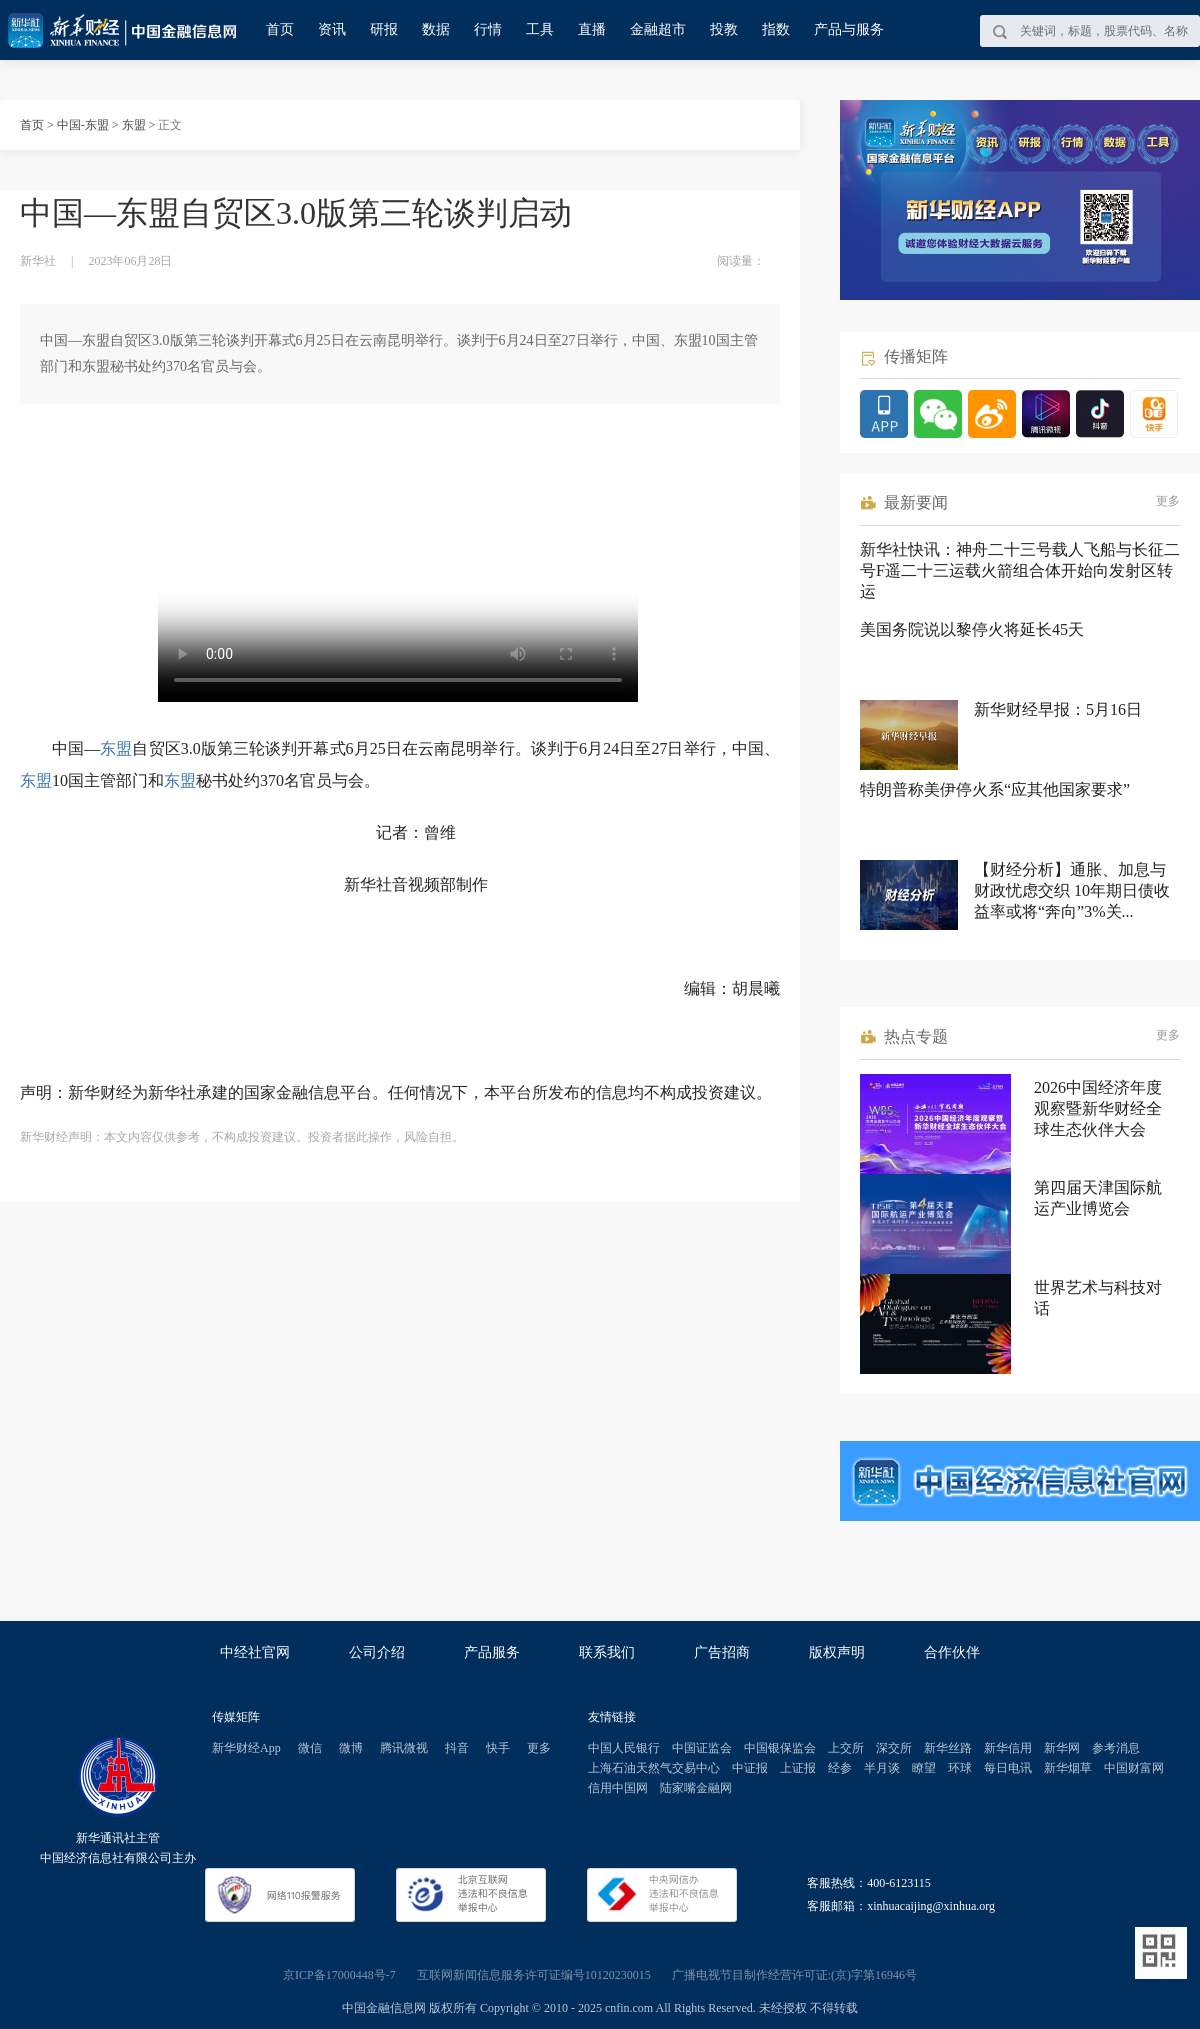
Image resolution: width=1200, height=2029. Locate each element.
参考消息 (1116, 1748)
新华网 (1062, 1748)
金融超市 (658, 29)
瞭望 (924, 1768)
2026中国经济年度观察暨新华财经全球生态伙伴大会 (1098, 1108)
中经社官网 (255, 1652)
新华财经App (246, 1748)
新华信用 (1008, 1748)
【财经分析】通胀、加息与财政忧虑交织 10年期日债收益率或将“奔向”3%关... (1072, 890)
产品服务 (492, 1652)
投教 (724, 29)
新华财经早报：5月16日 (1058, 709)
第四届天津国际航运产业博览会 (1098, 1198)
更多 (1168, 501)
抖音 (457, 1748)
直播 (592, 29)
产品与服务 (849, 29)
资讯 (332, 29)
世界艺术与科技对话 (1098, 1298)
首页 (280, 29)
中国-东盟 (83, 125)
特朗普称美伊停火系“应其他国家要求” (995, 789)
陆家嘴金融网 (696, 1788)
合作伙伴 (952, 1652)
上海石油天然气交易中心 (654, 1768)
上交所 (846, 1748)
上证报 (798, 1768)
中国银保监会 (780, 1748)
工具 (540, 29)
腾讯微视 (404, 1748)
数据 (436, 29)
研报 (384, 29)
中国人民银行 (624, 1748)
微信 (310, 1748)
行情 (488, 29)
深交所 (894, 1748)
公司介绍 (377, 1652)
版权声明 (837, 1652)
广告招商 (722, 1652)
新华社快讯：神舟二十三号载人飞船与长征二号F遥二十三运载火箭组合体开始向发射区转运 (1020, 570)
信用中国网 (618, 1788)
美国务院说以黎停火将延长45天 (972, 629)
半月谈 (882, 1768)
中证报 (750, 1768)
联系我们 (607, 1652)
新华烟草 (1068, 1768)
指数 (776, 29)
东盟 (134, 125)
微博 (351, 1748)
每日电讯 (1008, 1768)
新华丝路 (948, 1748)
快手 (498, 1748)
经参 (840, 1768)
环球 (960, 1768)
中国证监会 (702, 1748)
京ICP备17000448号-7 (339, 1975)
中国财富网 (1134, 1768)
